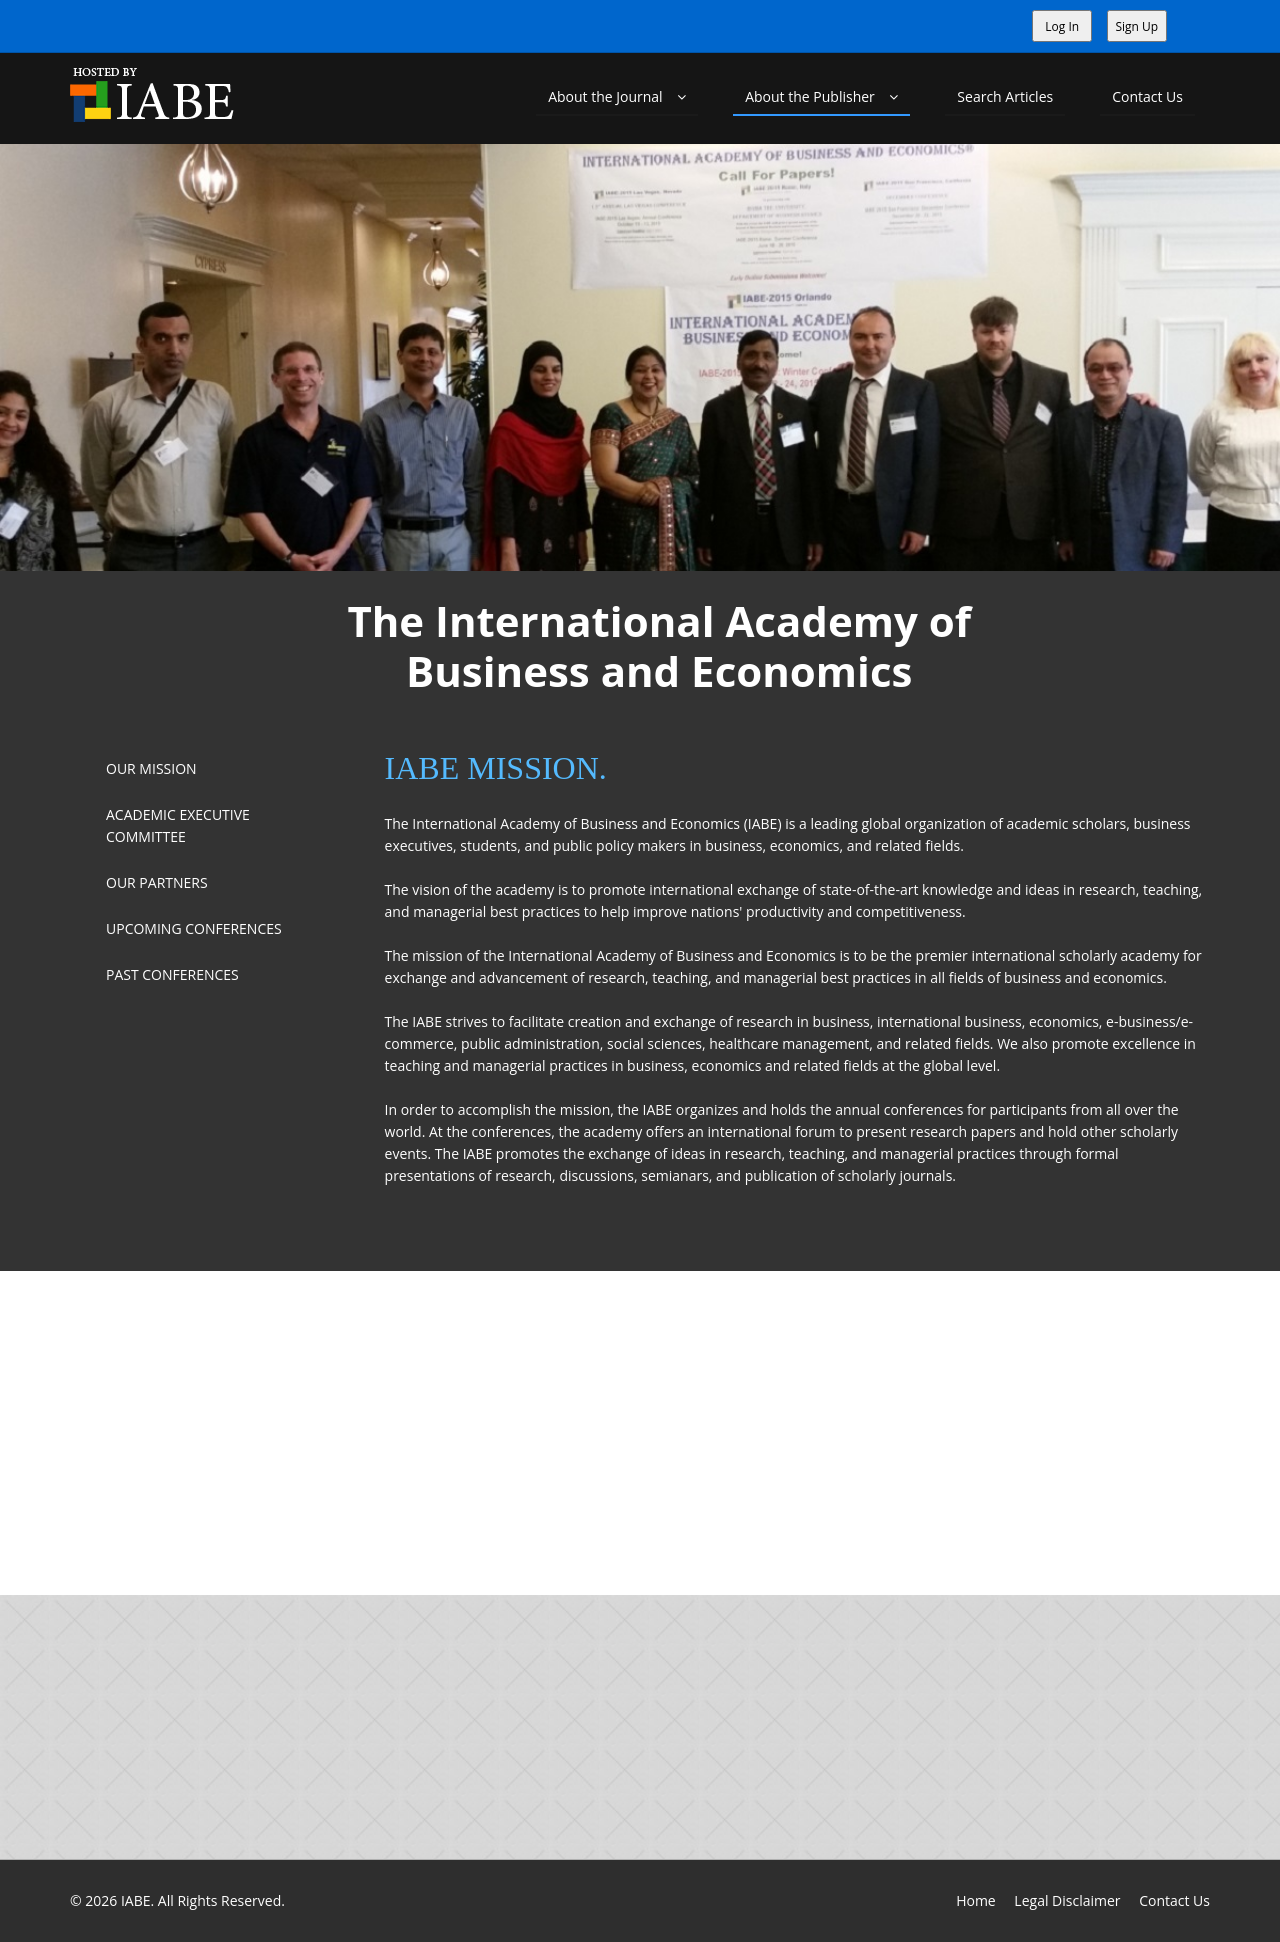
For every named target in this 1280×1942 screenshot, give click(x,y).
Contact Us (1147, 96)
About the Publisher (821, 96)
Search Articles (1005, 96)
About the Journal (617, 96)
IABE (136, 1900)
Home (976, 1900)
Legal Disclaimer (1067, 1900)
